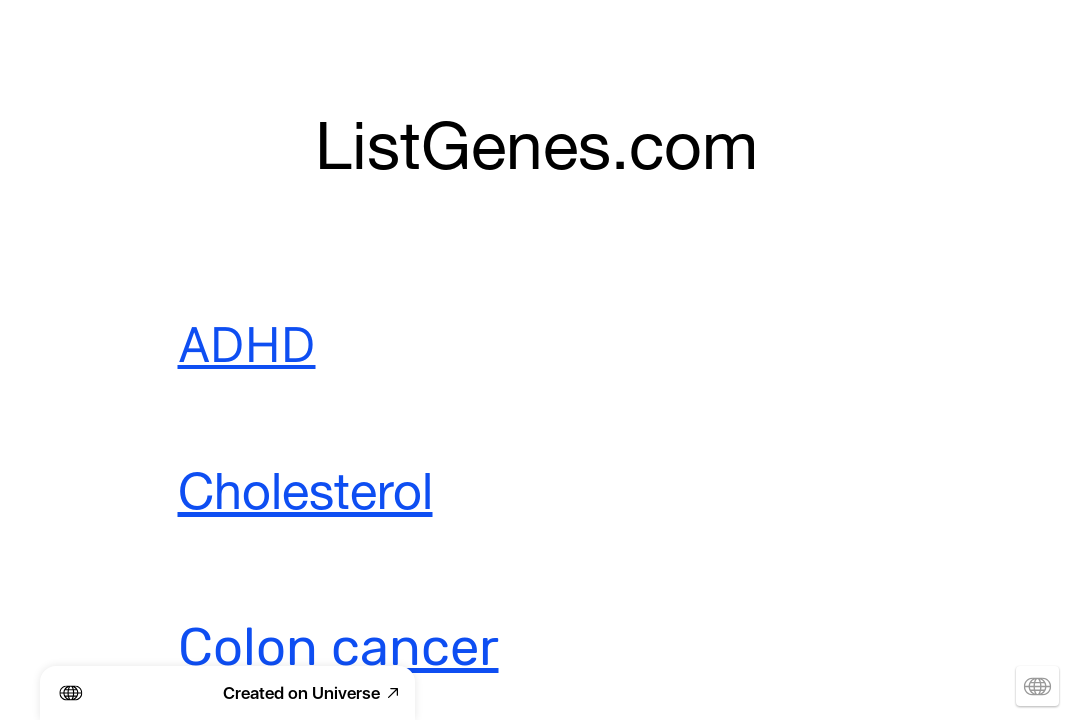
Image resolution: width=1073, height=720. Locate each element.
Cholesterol (305, 497)
